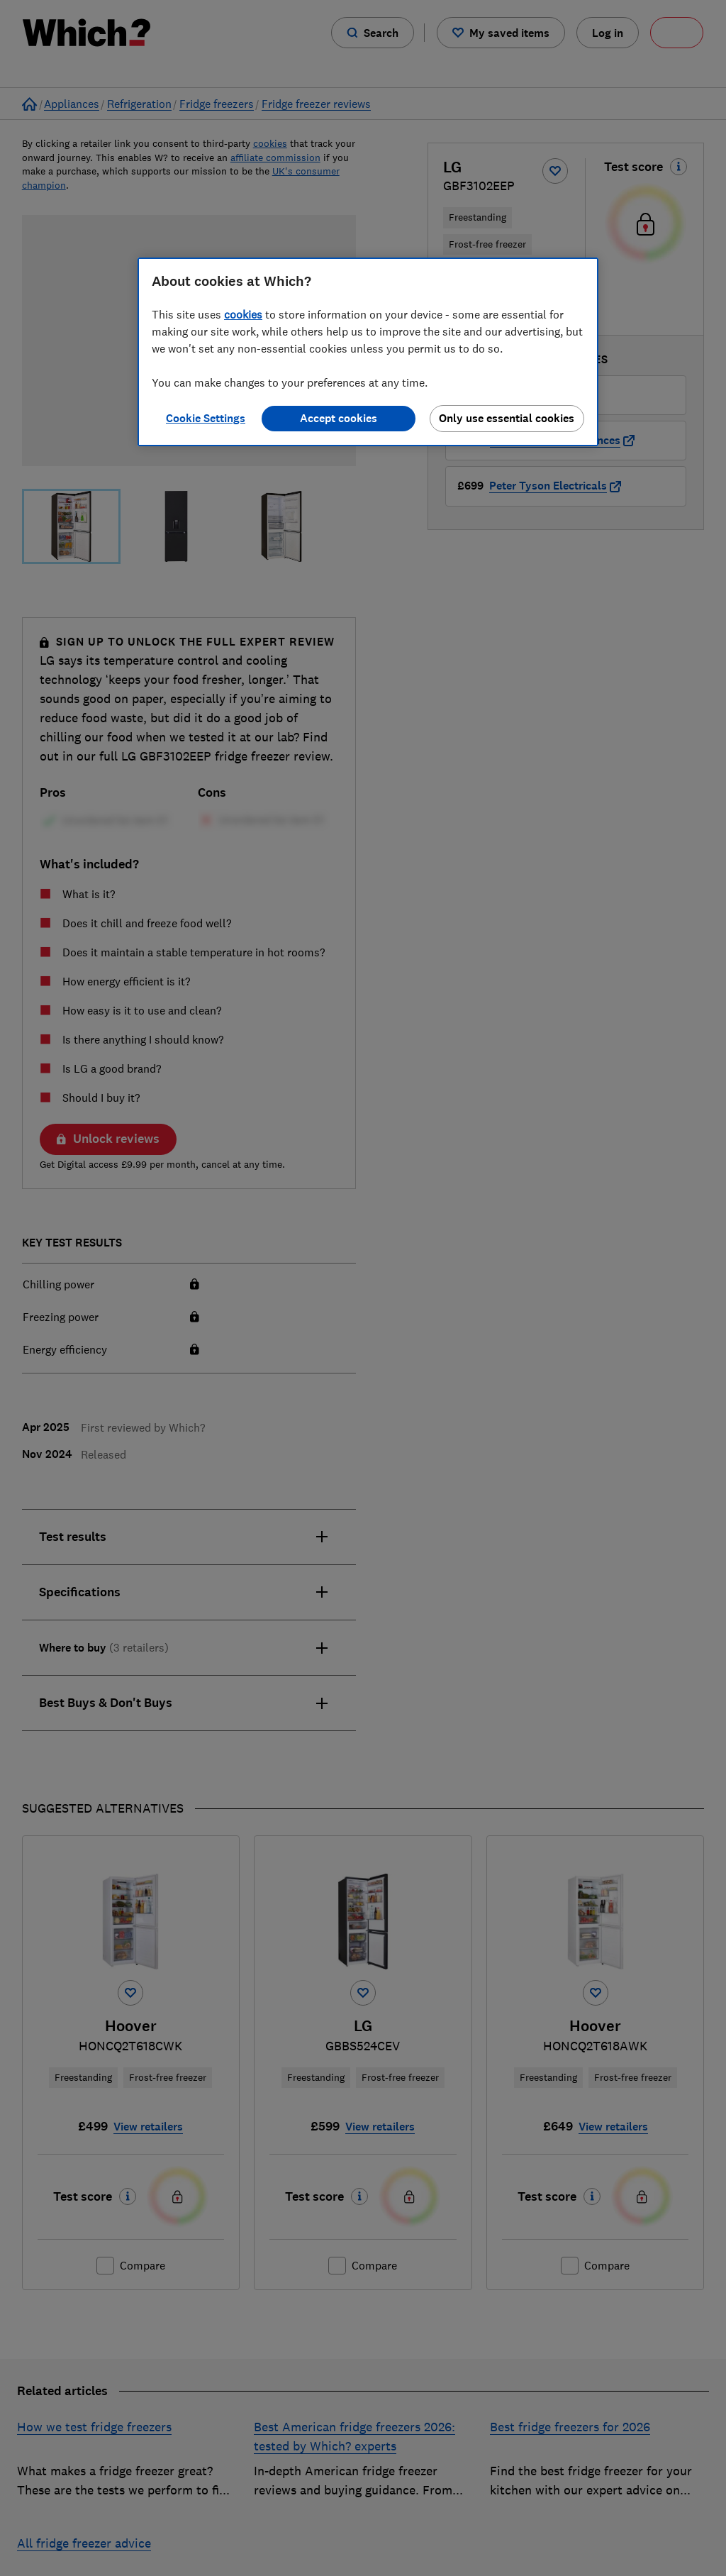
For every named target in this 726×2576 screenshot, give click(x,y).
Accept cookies (338, 418)
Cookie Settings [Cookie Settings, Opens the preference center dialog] (205, 418)
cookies (243, 314)
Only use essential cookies (506, 418)
